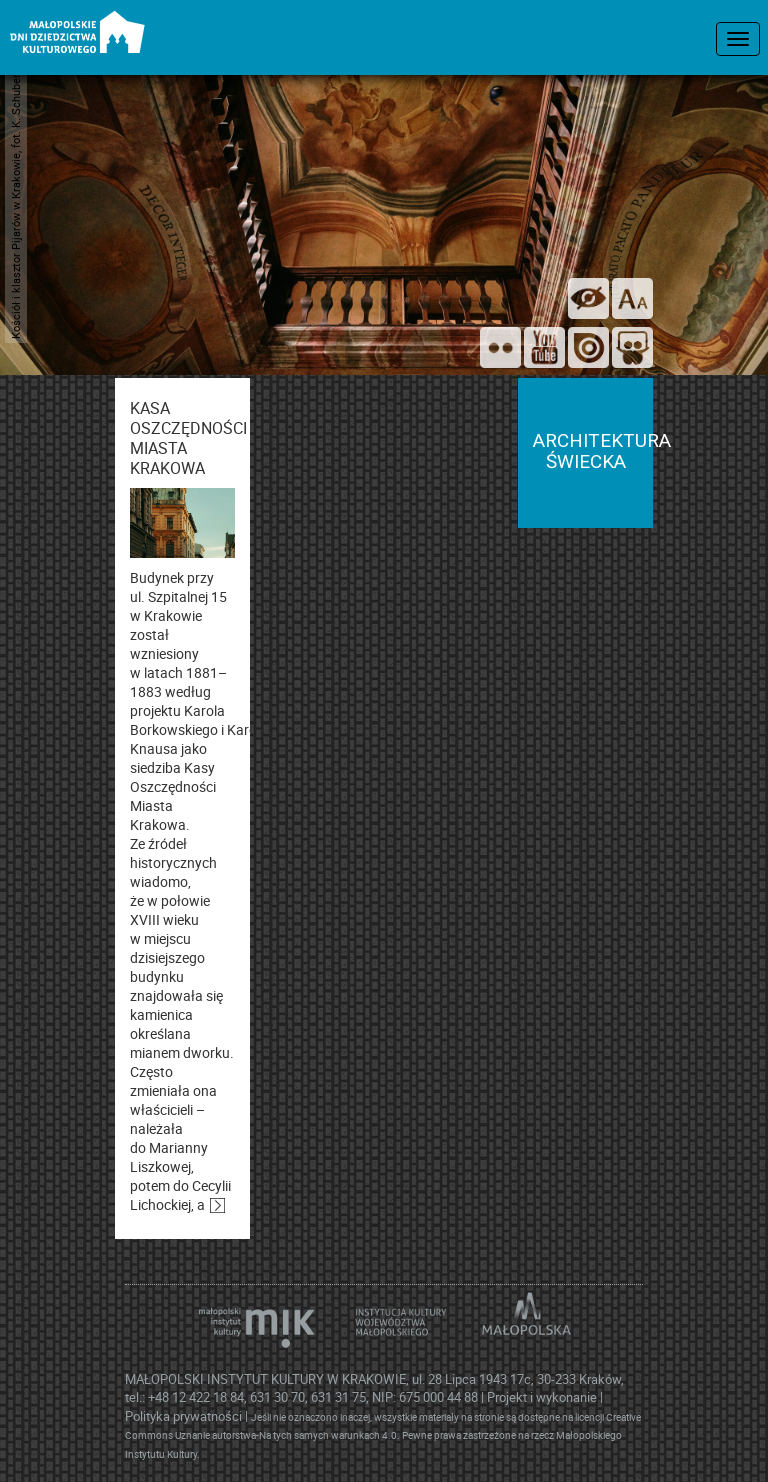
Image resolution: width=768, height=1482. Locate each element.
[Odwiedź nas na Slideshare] (632, 350)
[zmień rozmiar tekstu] (632, 298)
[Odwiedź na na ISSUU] (588, 350)
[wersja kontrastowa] (588, 298)
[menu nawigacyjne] (738, 39)
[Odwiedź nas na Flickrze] (500, 350)
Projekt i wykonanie (543, 1397)
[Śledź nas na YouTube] (544, 350)
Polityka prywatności (185, 1416)
